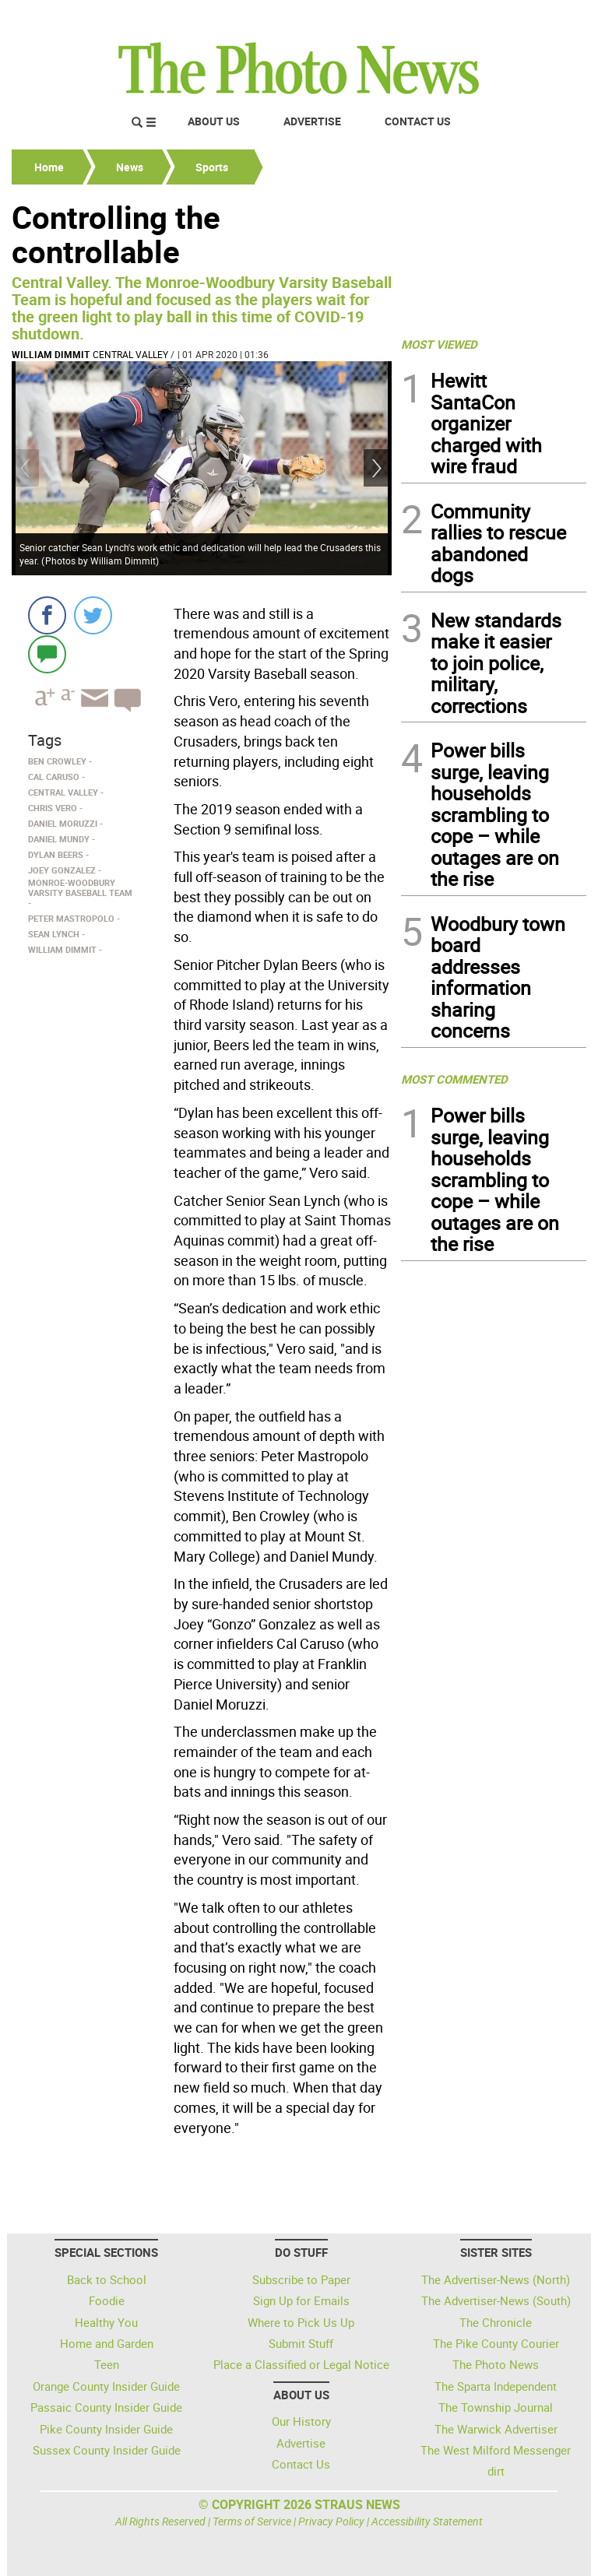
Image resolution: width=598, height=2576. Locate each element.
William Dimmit (51, 354)
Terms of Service (252, 2521)
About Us (214, 121)
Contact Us (418, 121)
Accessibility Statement (427, 2521)
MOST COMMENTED (454, 1079)
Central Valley (130, 354)
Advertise (312, 121)
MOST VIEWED (439, 344)
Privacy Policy (331, 2521)
